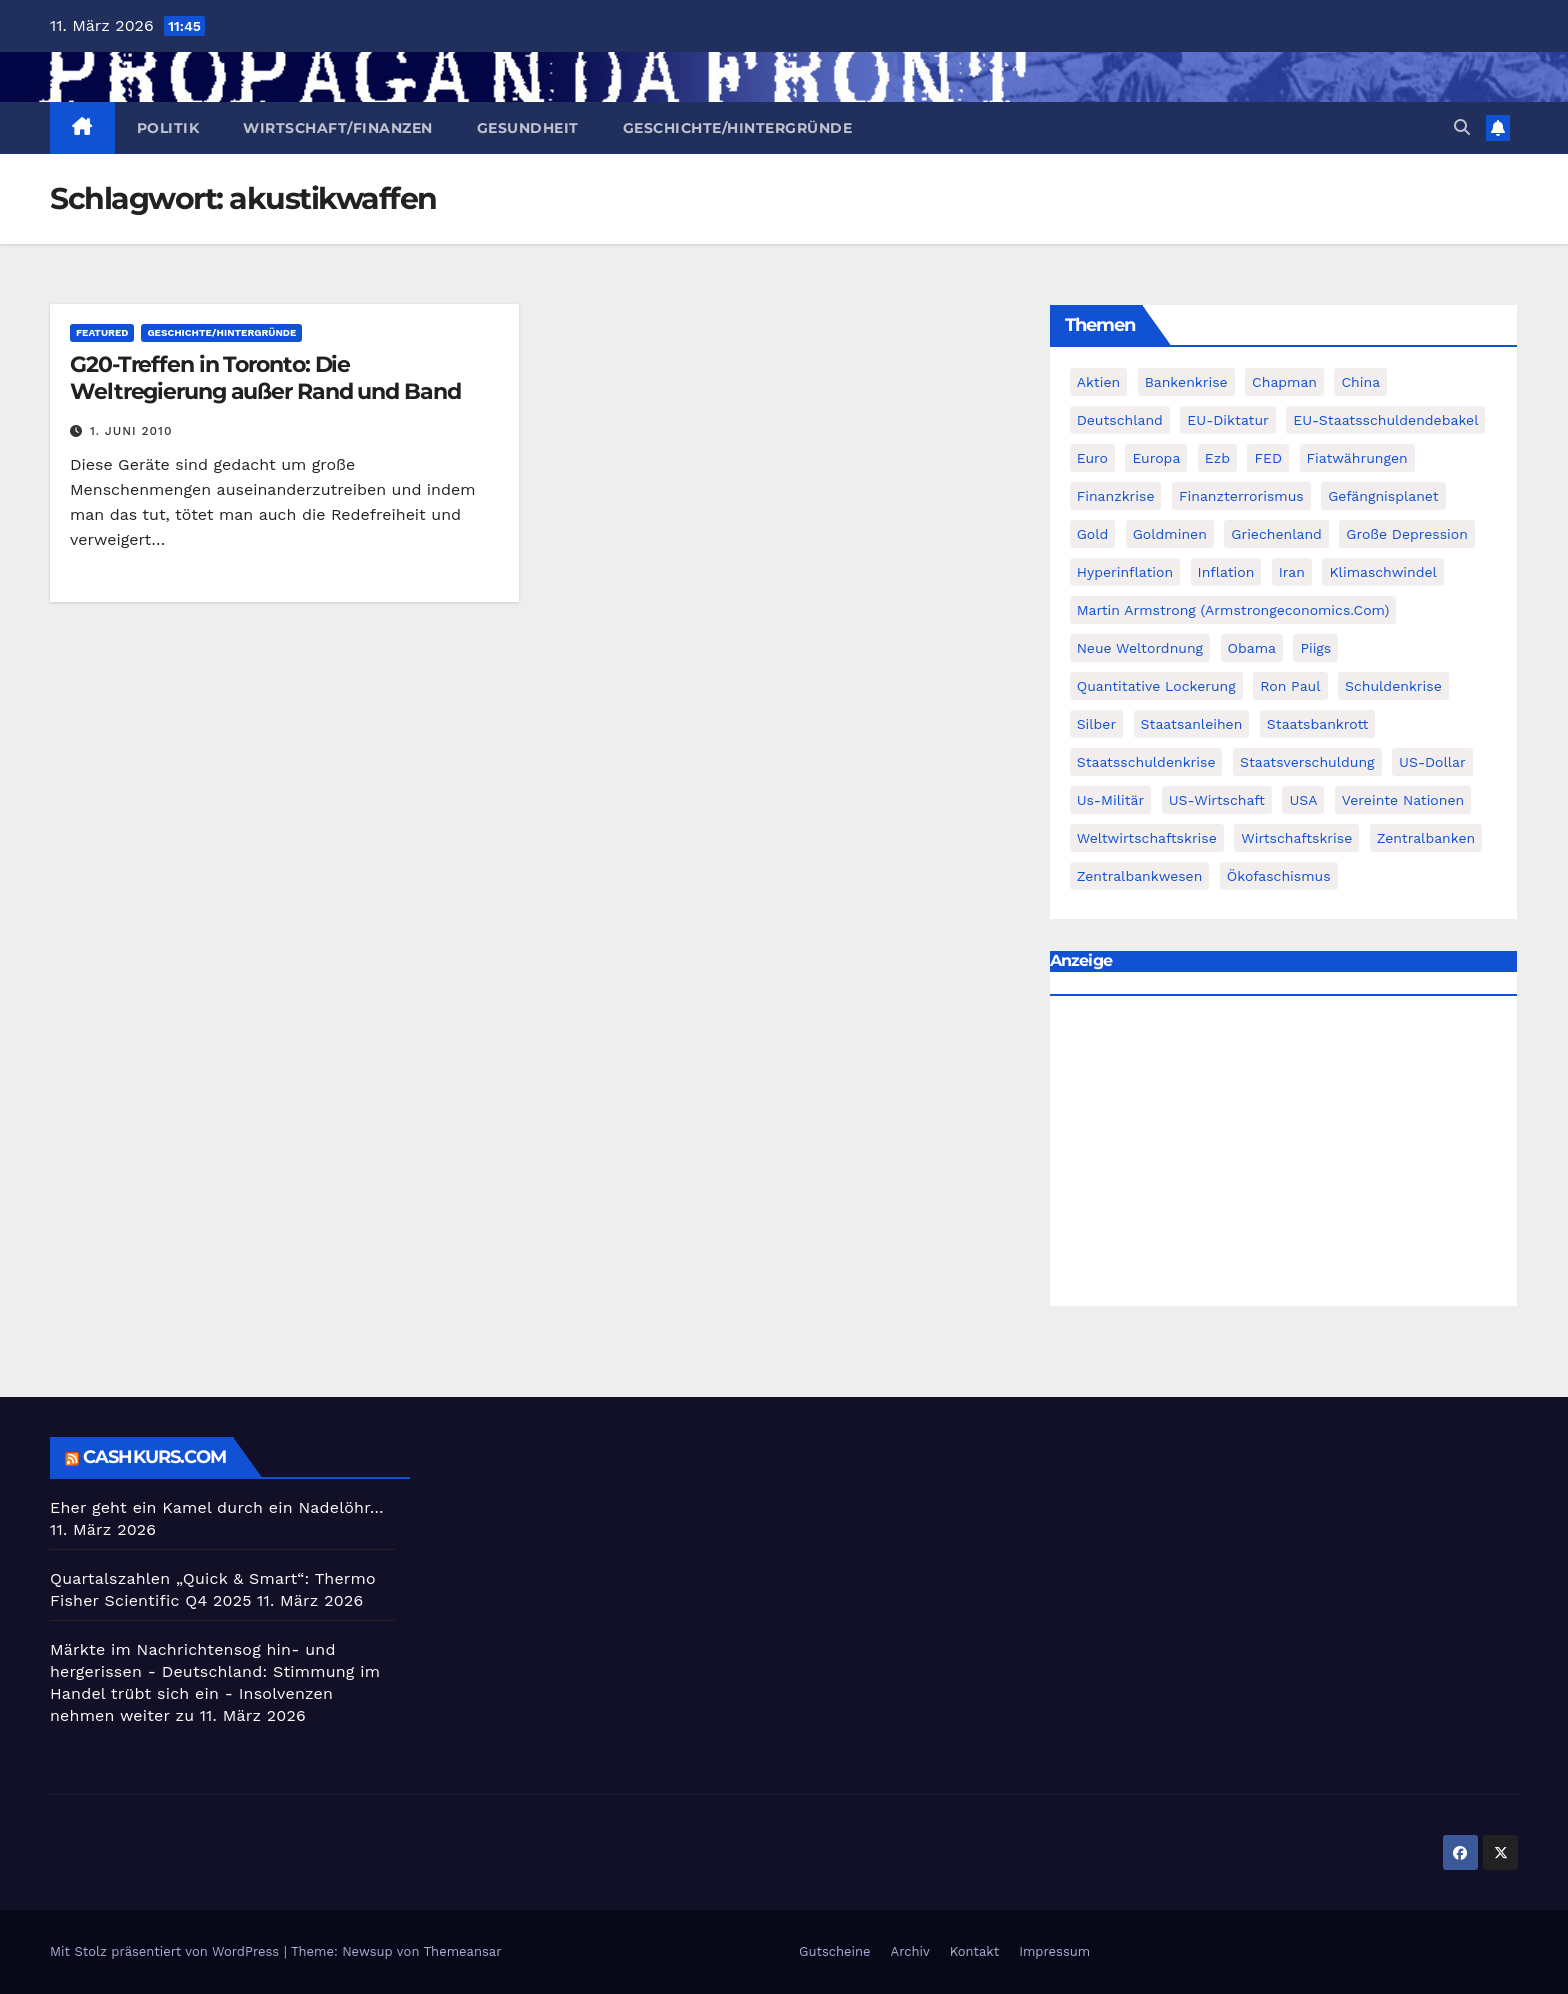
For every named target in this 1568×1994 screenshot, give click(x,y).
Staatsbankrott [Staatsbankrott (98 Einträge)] (1318, 724)
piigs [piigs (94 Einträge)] (1315, 648)
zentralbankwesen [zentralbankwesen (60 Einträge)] (1140, 876)
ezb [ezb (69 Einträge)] (1217, 458)
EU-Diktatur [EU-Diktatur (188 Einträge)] (1227, 420)
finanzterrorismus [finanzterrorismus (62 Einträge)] (1241, 496)
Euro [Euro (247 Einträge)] (1092, 458)
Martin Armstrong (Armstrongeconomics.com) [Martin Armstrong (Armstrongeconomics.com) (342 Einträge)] (1233, 610)
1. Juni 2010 (131, 431)
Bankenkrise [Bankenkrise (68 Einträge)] (1186, 382)
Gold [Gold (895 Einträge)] (1093, 534)
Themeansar (463, 1951)
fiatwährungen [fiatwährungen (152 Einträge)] (1357, 458)
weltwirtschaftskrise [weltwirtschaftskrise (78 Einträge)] (1147, 838)
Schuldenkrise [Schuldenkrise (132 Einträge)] (1393, 686)
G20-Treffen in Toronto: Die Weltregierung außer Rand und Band (265, 377)
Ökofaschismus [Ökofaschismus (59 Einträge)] (1279, 876)
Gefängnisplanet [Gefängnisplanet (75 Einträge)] (1383, 496)
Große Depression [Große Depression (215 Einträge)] (1407, 534)
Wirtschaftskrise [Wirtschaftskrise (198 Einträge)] (1296, 838)
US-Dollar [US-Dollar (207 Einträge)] (1432, 762)
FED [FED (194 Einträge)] (1268, 458)
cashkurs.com (154, 1457)
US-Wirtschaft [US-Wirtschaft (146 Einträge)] (1217, 800)
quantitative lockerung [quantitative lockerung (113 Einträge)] (1156, 686)
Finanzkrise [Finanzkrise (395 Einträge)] (1116, 496)
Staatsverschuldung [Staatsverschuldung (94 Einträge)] (1307, 762)
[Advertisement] (1283, 1156)
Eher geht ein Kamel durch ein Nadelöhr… (217, 1507)
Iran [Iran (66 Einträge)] (1292, 572)
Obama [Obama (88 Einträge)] (1252, 648)
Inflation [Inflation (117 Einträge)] (1226, 572)
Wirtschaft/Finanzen (338, 128)
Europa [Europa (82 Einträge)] (1156, 458)
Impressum (1054, 1951)
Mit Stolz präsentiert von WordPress (167, 1951)
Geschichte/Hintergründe (738, 128)
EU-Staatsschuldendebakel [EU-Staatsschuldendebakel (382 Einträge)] (1385, 420)
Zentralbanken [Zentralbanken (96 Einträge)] (1426, 838)
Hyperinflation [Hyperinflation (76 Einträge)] (1125, 572)
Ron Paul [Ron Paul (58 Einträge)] (1290, 686)
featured (102, 332)
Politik (168, 128)
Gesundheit (528, 128)
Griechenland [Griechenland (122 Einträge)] (1276, 534)
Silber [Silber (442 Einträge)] (1096, 724)
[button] (1462, 127)
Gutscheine (835, 1951)
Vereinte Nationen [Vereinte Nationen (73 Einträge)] (1403, 800)
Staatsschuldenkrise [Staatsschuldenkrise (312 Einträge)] (1146, 762)
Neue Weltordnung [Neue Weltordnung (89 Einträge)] (1140, 648)
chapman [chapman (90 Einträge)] (1284, 382)
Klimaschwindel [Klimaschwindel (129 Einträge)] (1382, 572)
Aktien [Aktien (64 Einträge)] (1099, 382)
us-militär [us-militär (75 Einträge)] (1111, 800)
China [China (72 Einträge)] (1360, 382)
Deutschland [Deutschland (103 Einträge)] (1120, 420)
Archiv (910, 1951)
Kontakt (974, 1951)
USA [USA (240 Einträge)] (1303, 800)
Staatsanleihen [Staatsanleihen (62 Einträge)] (1192, 724)
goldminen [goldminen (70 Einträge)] (1170, 534)
